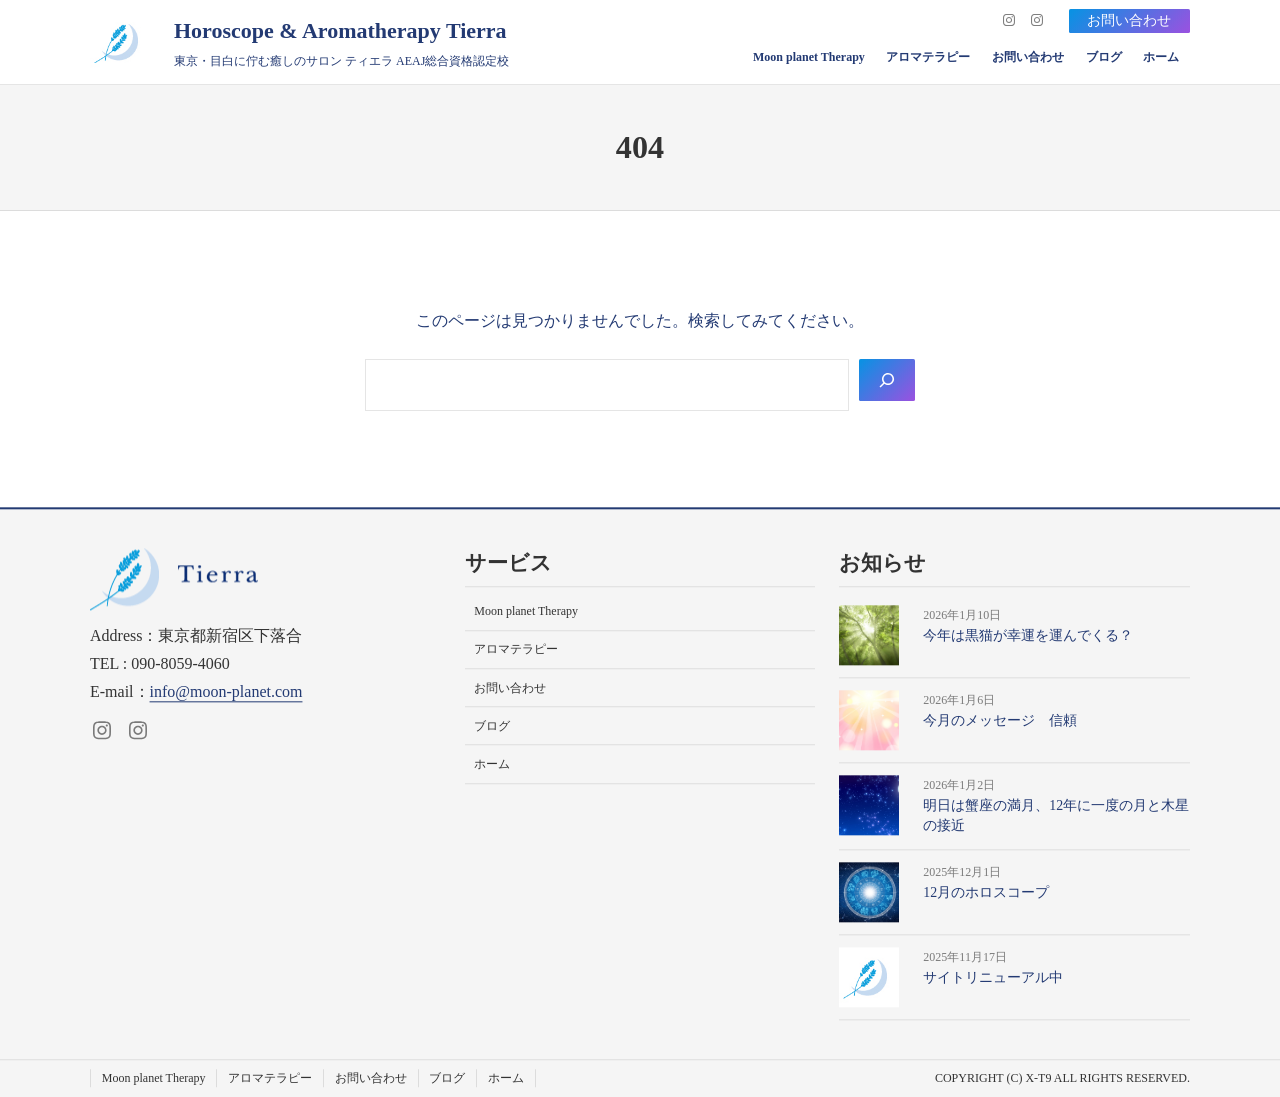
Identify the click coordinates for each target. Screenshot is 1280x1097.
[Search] (887, 380)
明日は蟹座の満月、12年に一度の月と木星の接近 (1056, 816)
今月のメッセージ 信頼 (1000, 720)
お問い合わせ (1129, 20)
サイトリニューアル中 (993, 978)
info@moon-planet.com (226, 691)
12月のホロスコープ (986, 893)
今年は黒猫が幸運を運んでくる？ (1028, 635)
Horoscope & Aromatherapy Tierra (340, 30)
